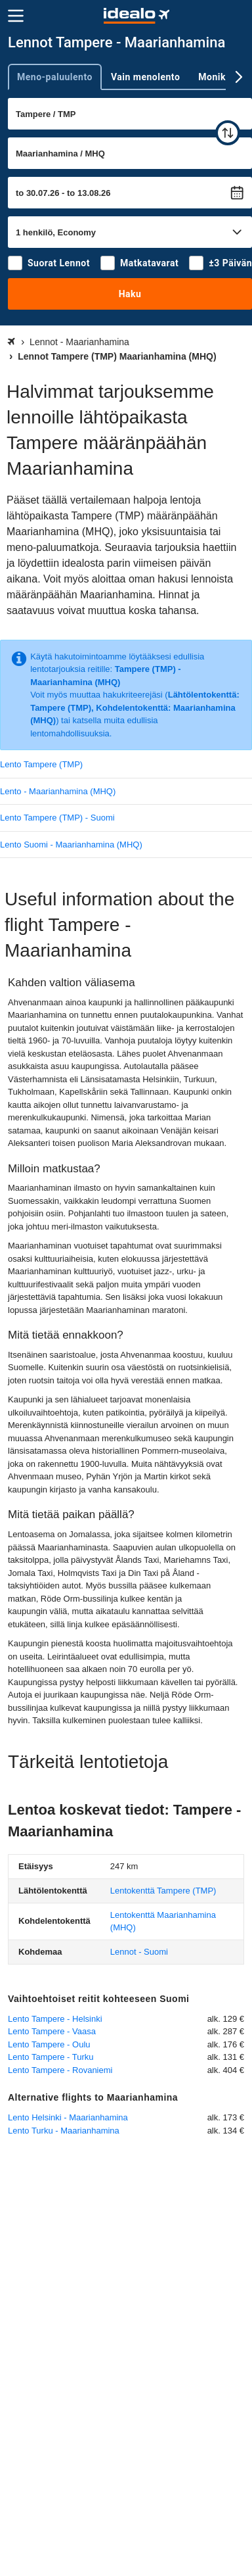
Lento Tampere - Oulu (49, 2044)
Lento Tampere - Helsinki (55, 2019)
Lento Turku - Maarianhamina (63, 2130)
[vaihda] (227, 132)
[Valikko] (16, 16)
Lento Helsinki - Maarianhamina (68, 2117)
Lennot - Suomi (139, 1952)
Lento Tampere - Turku (51, 2057)
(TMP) (163, 1891)
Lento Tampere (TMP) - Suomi (57, 818)
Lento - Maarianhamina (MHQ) (58, 791)
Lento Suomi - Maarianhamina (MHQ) (71, 844)
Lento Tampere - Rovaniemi (60, 2070)
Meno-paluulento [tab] (55, 77)
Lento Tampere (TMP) (41, 764)
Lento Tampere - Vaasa (52, 2031)
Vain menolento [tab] (145, 77)
